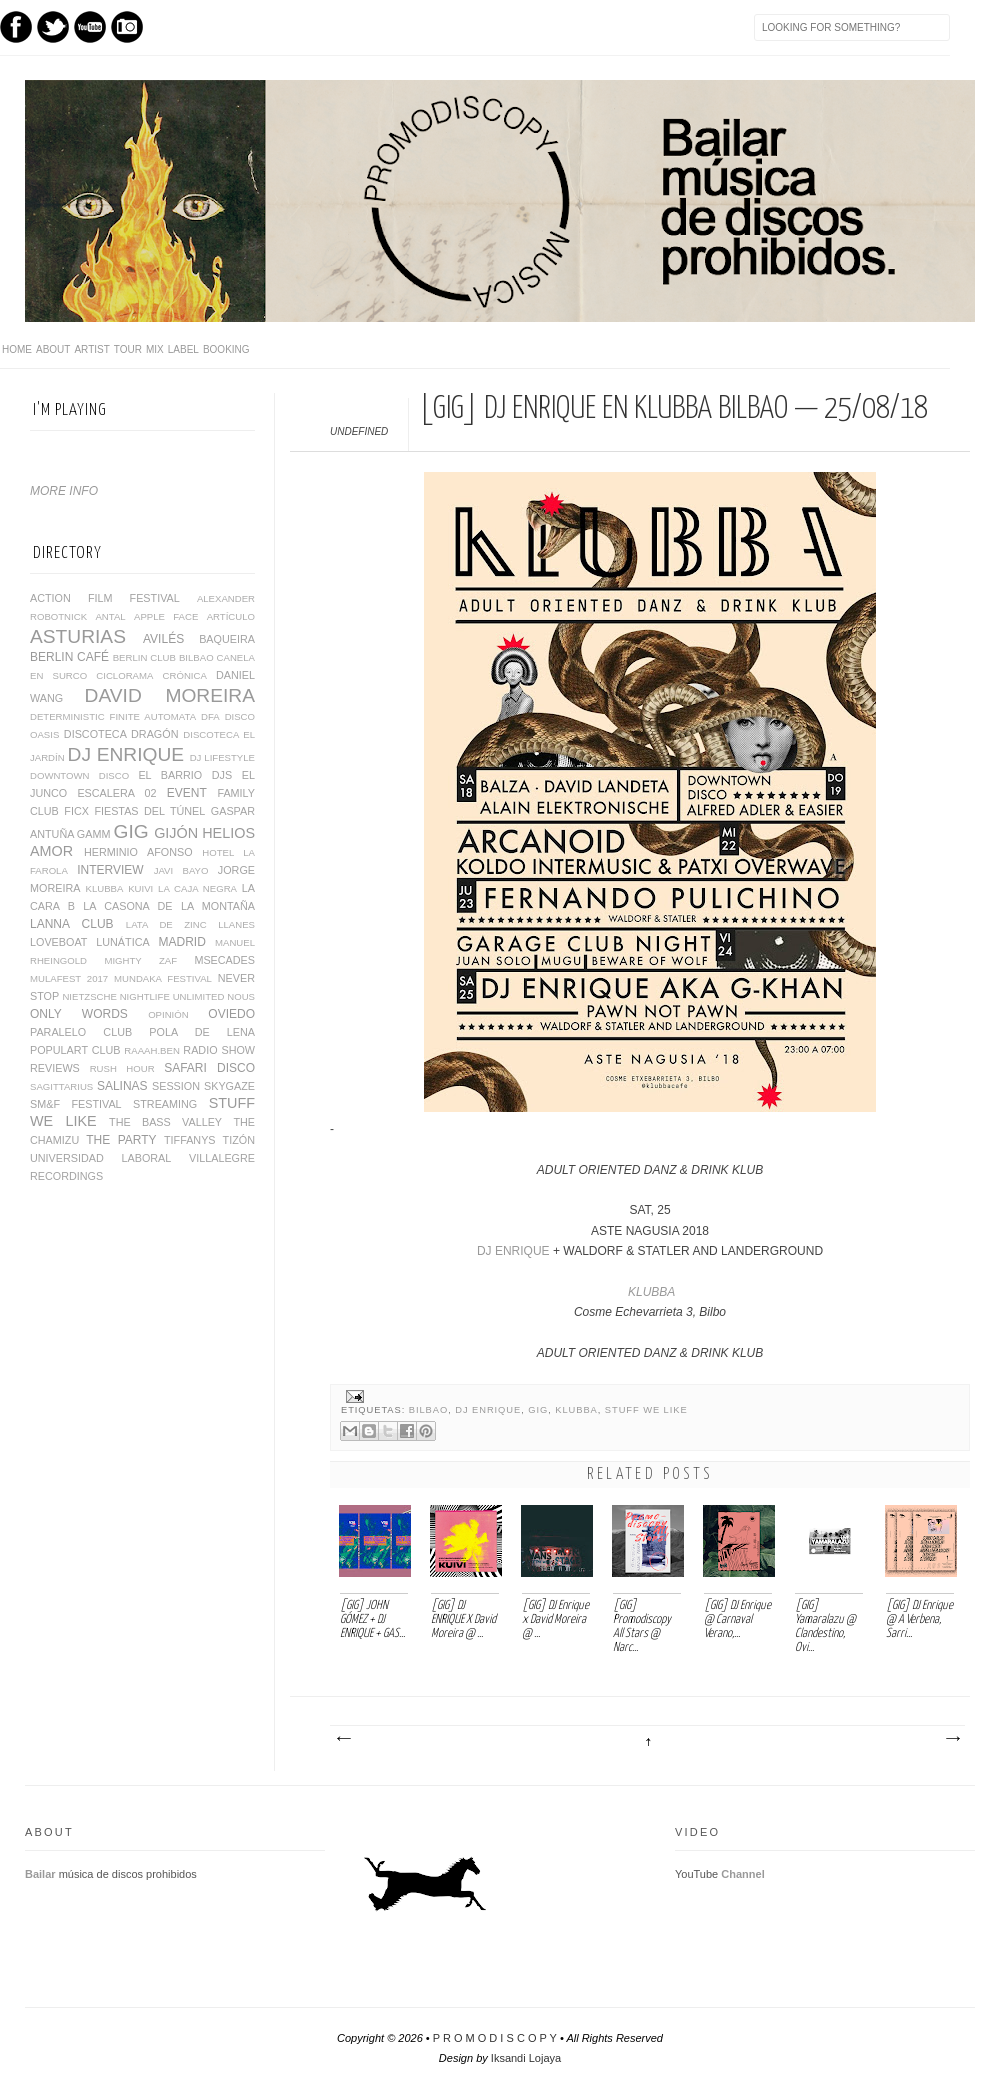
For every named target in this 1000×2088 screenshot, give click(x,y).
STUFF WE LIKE (646, 1410)
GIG (538, 1410)
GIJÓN (176, 833)
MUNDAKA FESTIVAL (163, 978)
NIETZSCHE (89, 996)
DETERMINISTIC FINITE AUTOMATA (113, 716)
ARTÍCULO (231, 616)
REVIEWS (55, 1068)
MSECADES (224, 960)
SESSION (176, 1086)
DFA (210, 716)
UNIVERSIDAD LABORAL (100, 1158)
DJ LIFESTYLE (222, 757)
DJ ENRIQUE (513, 1251)
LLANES (236, 924)
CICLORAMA (124, 675)
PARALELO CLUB (81, 1032)
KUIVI (140, 888)
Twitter (53, 27)
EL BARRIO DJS (185, 775)
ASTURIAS (78, 636)
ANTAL (110, 616)
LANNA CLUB (72, 924)
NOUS (241, 996)
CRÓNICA (185, 675)
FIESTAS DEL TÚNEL (149, 811)
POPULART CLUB (75, 1050)
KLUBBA (651, 1292)
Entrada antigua (952, 1739)
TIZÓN (239, 1140)
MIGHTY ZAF (140, 960)
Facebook (16, 27)
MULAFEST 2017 (69, 978)
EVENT (187, 793)
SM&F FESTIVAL (76, 1104)
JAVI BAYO (181, 870)
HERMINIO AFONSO (138, 852)
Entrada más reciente (343, 1739)
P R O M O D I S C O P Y (495, 2038)
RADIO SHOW (219, 1050)
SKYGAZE (229, 1086)
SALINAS (122, 1086)
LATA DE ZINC (166, 924)
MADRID (182, 942)
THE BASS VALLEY (165, 1122)
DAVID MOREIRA (170, 695)
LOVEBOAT (58, 942)
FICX (76, 811)
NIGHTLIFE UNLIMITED (172, 996)
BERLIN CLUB (144, 657)
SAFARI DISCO (209, 1068)
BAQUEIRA (227, 639)
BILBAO (428, 1410)
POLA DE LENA (202, 1032)
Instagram (127, 27)
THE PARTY (121, 1140)
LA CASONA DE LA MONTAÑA (169, 906)
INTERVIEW (110, 870)
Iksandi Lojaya (526, 2058)
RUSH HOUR (122, 1068)
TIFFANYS (190, 1140)
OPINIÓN (168, 1014)
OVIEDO (231, 1014)
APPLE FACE (166, 616)
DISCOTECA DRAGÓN (121, 734)
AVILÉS (163, 639)
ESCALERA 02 (116, 793)
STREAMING (165, 1104)
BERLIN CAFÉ (69, 657)
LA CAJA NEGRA (197, 888)
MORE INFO (64, 491)
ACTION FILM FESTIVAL (105, 598)
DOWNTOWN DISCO (79, 775)
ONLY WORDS (79, 1014)
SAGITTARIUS (61, 1086)
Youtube (90, 27)
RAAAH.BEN (151, 1050)
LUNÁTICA (122, 942)
